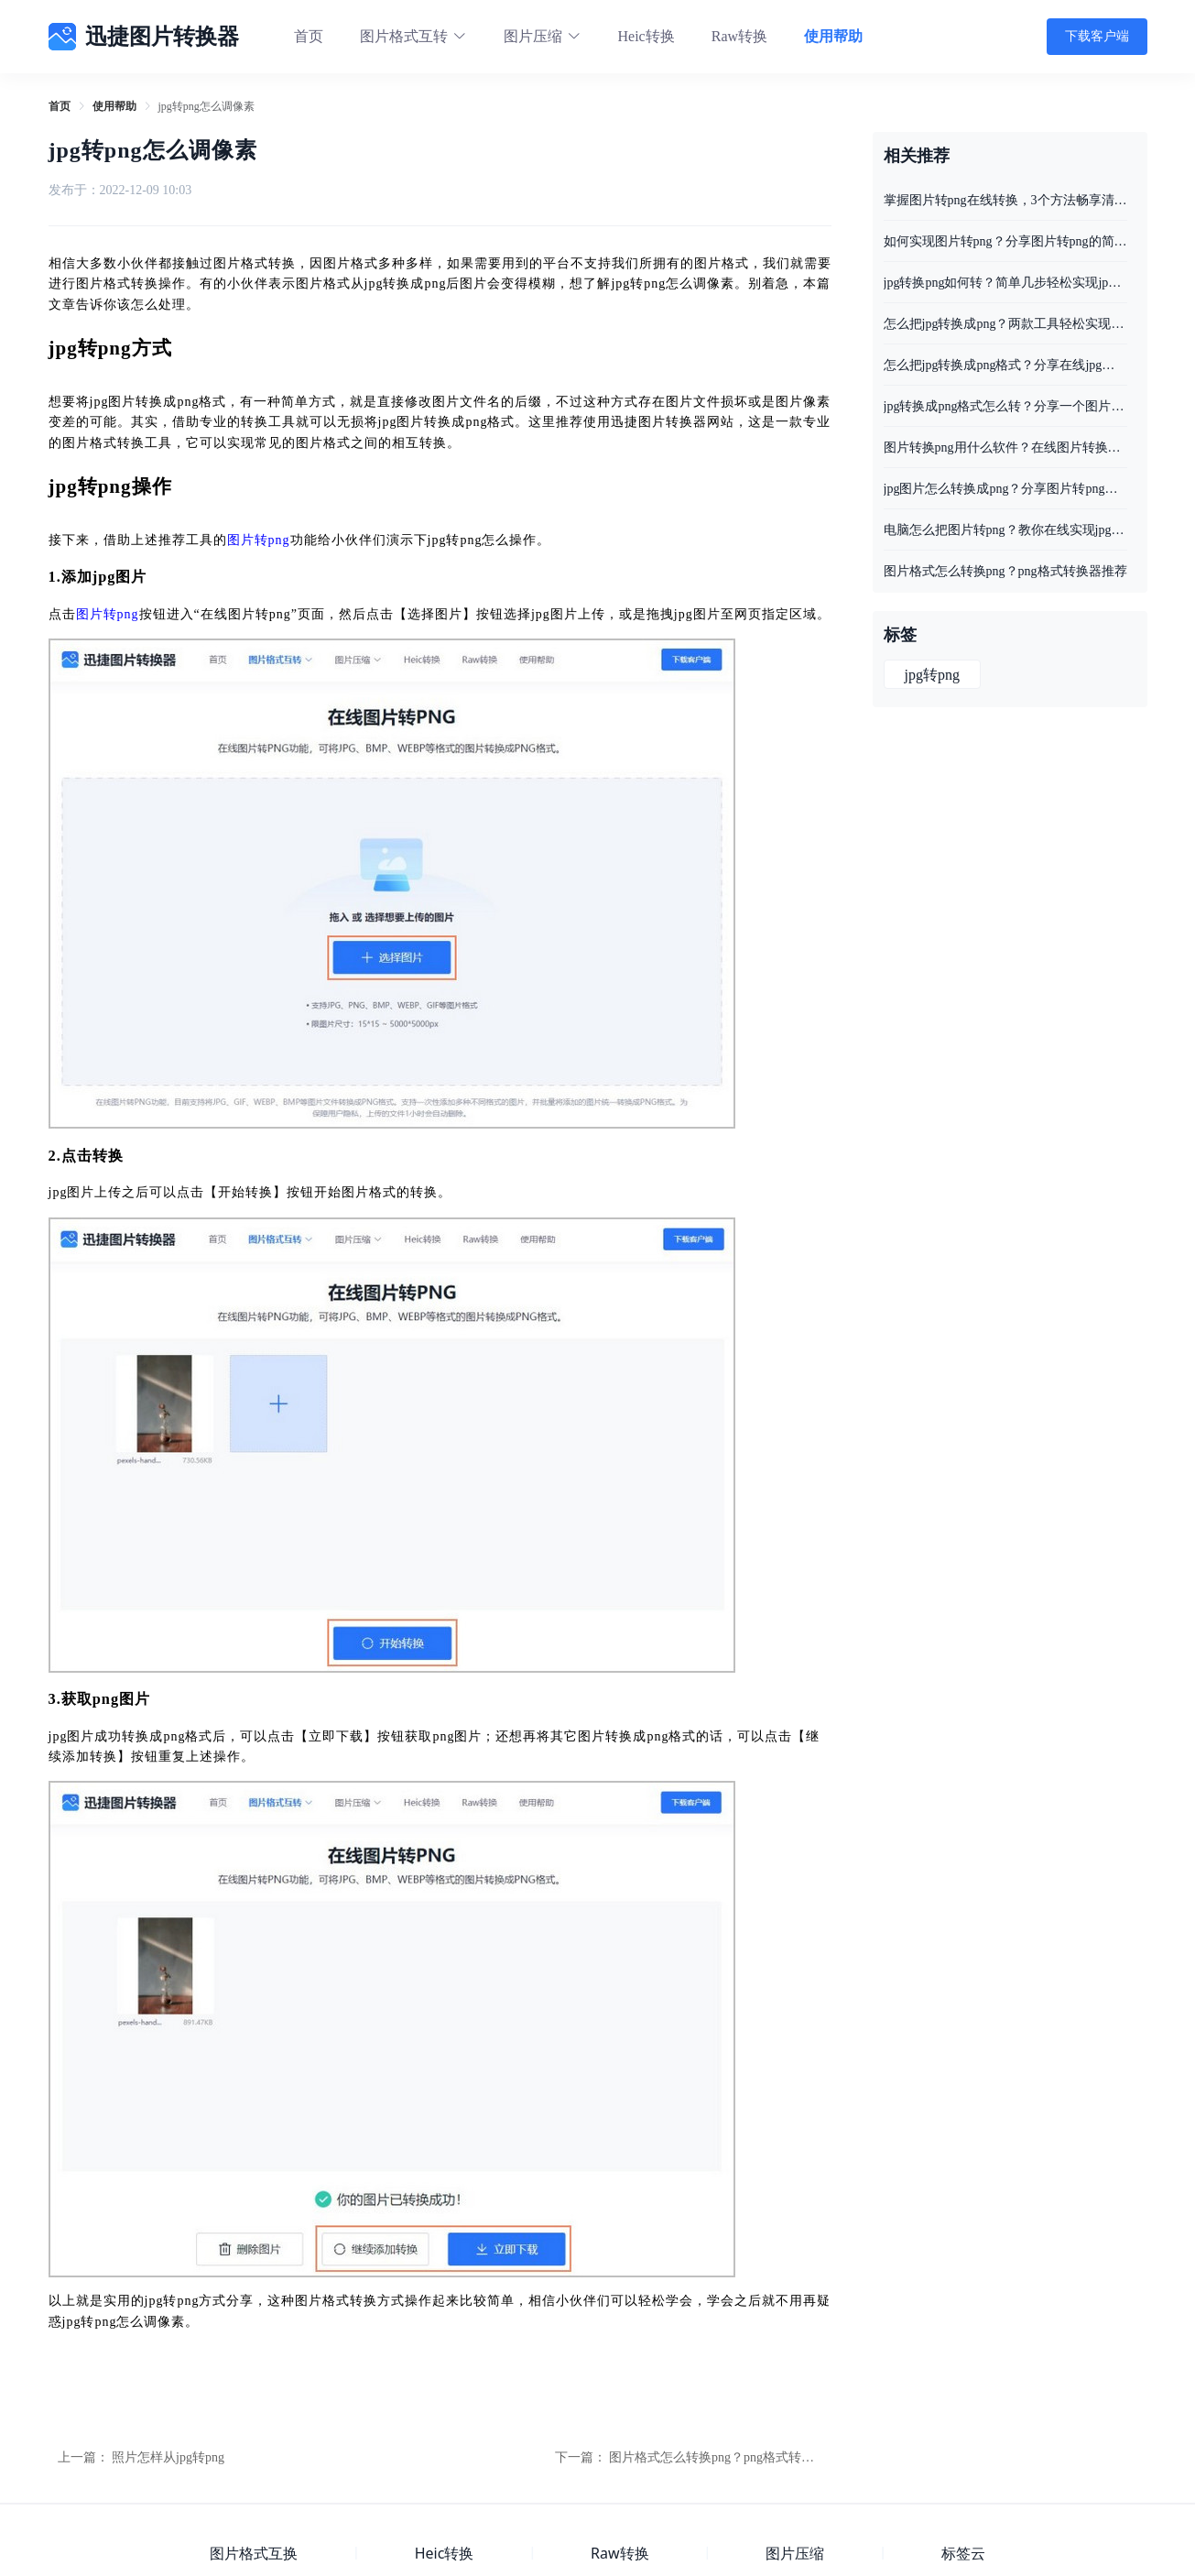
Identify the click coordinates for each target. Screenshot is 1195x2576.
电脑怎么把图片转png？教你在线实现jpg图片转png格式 (1005, 530)
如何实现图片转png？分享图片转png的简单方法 (1005, 241)
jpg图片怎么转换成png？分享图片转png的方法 (1005, 489)
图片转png (258, 540)
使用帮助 (833, 36)
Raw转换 (739, 36)
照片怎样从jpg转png (168, 2457)
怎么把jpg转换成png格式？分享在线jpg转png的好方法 (1005, 365)
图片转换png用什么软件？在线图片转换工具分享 (1005, 447)
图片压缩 (795, 2553)
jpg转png (932, 674)
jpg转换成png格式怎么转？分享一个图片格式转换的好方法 (1005, 406)
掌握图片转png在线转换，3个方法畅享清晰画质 (1005, 200)
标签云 (963, 2553)
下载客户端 (1097, 36)
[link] (60, 106)
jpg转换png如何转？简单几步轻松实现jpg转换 (1005, 282)
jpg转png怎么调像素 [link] (206, 106)
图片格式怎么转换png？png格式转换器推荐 (731, 2457)
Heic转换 (646, 36)
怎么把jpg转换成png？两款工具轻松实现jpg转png (1005, 324)
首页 (308, 36)
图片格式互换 (254, 2553)
